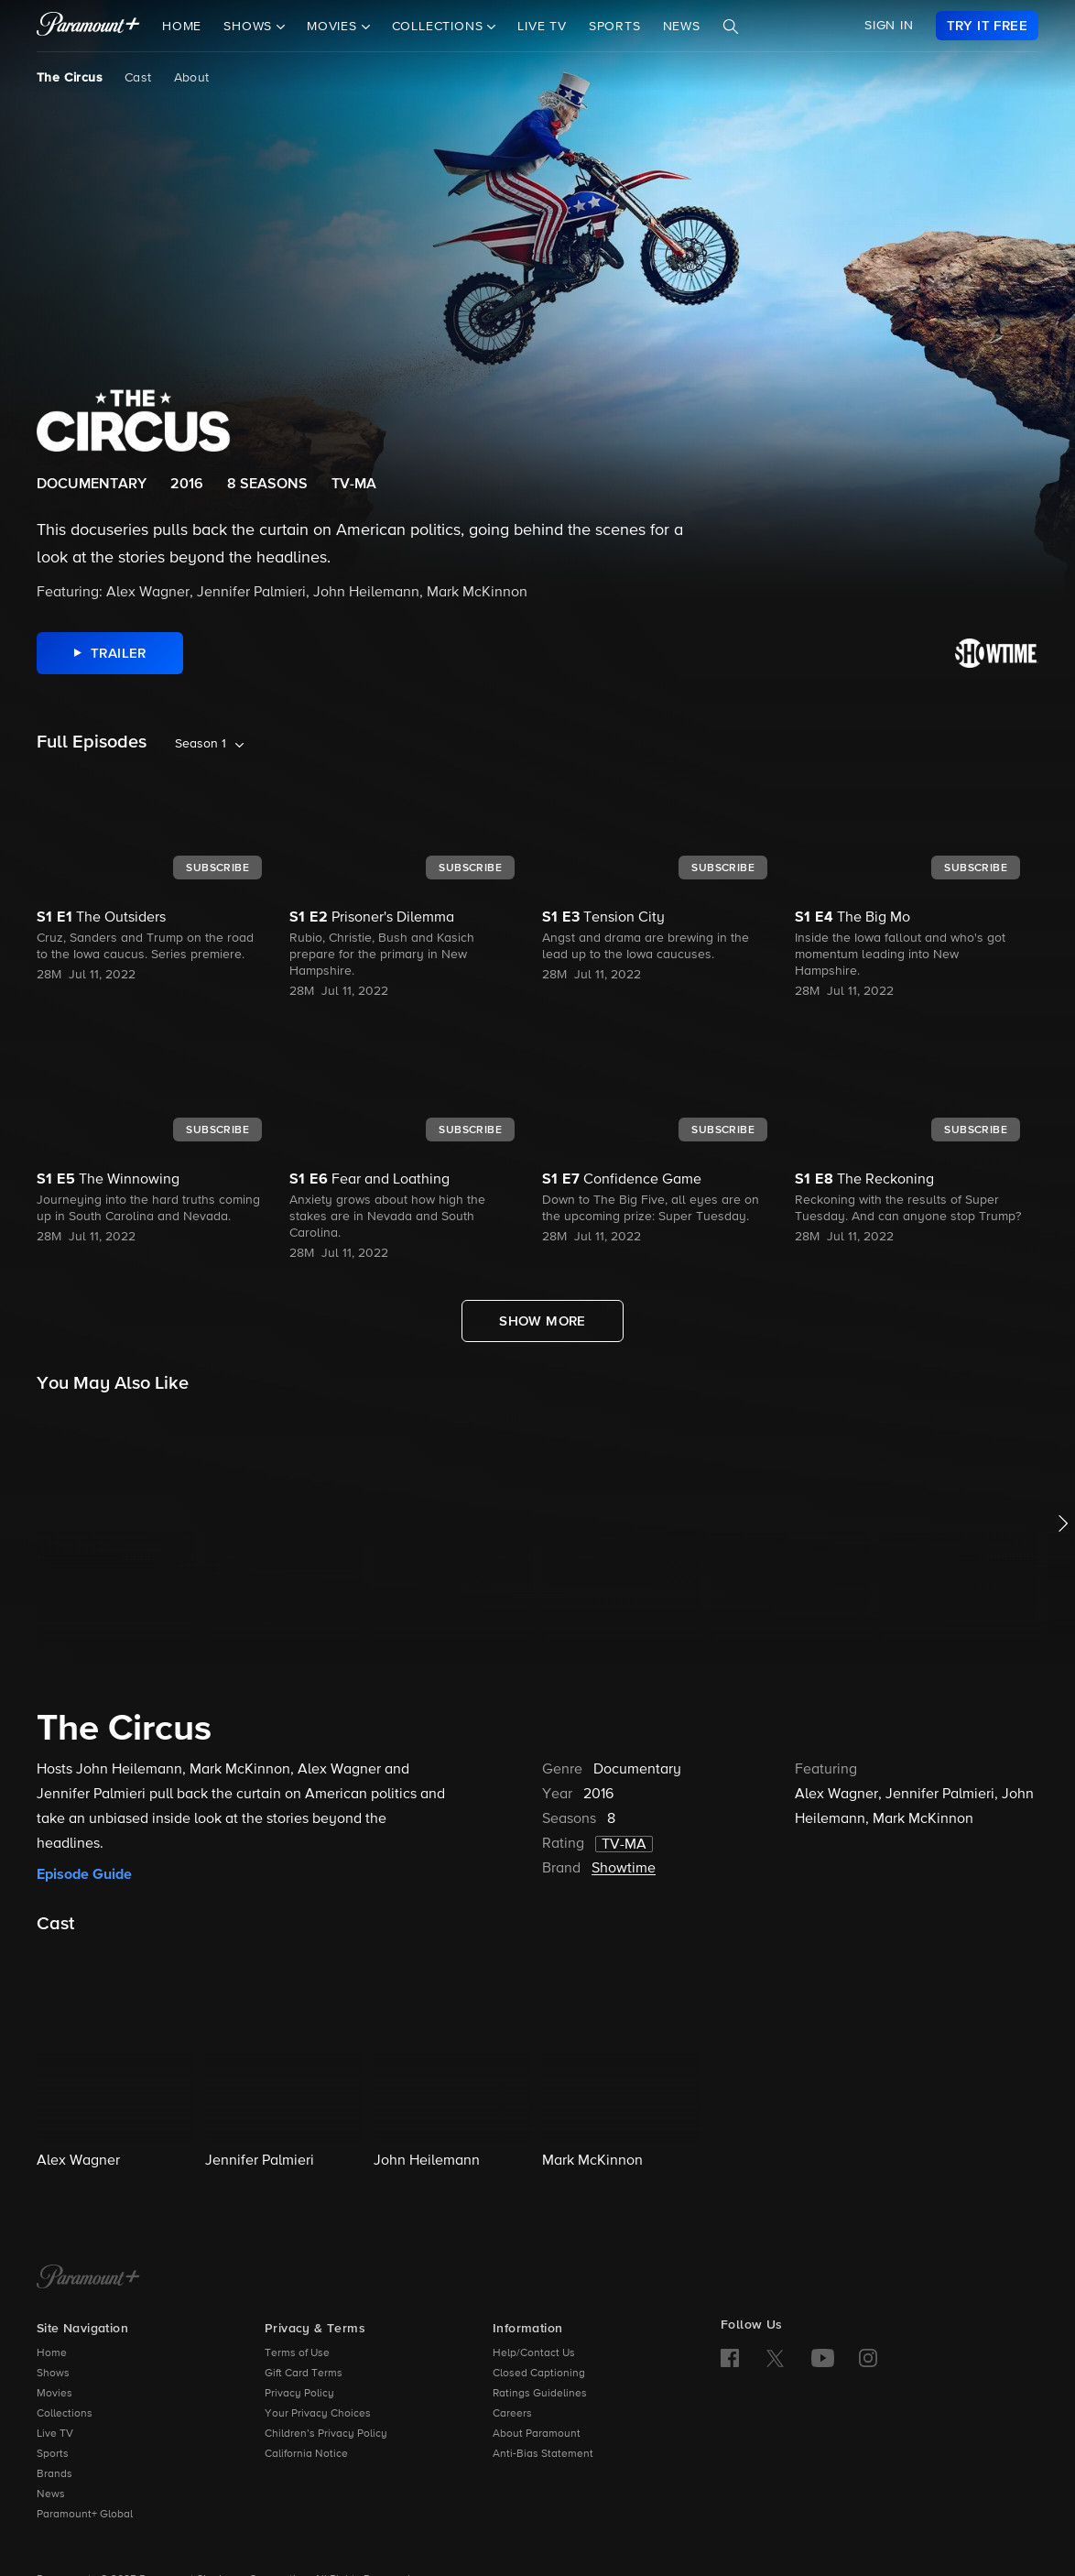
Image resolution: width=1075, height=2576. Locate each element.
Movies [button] (334, 26)
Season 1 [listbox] (200, 743)
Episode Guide (84, 1874)
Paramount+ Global (85, 2514)
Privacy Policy (299, 2393)
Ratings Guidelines (540, 2393)
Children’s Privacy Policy (326, 2434)
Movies (54, 2393)
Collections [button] (440, 26)
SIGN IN (889, 25)
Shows (53, 2373)
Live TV (542, 26)
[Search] (730, 26)
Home (181, 26)
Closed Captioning (539, 2373)
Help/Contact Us (534, 2353)
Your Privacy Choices (318, 2413)
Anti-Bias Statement (543, 2454)
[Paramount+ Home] (88, 2278)
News (681, 26)
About (192, 77)
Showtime (624, 1868)
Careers (512, 2413)
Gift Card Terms (303, 2373)
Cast (138, 77)
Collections (64, 2413)
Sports (615, 26)
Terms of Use (297, 2353)
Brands (54, 2474)
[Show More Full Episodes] (542, 1321)
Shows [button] (250, 26)
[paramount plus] (88, 25)
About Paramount (537, 2434)
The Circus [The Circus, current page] (70, 77)
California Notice (306, 2454)
